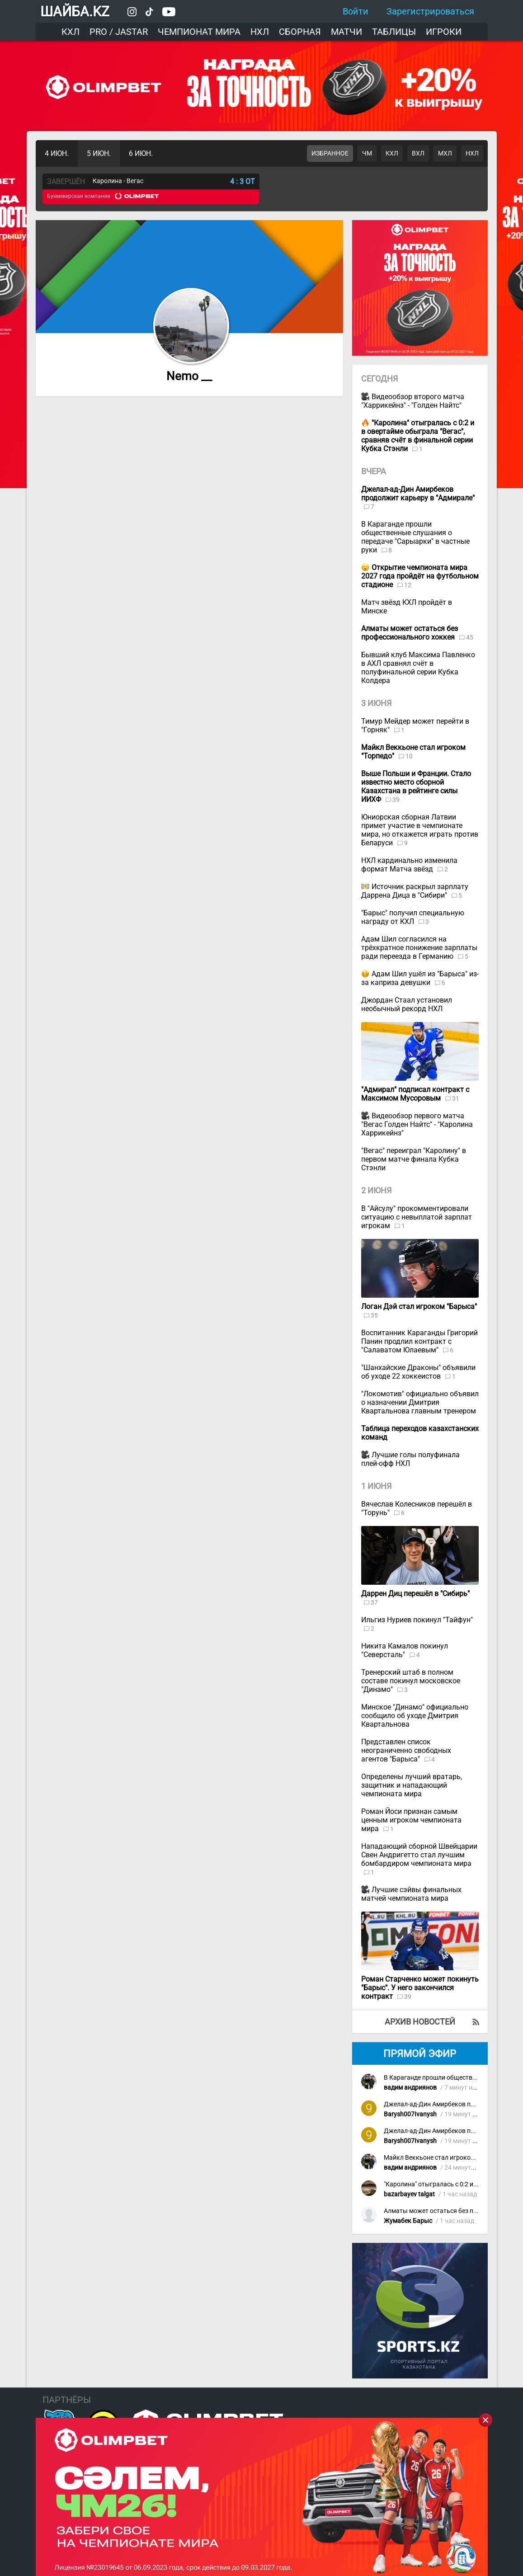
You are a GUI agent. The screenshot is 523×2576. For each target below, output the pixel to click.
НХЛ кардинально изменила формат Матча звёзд (409, 864)
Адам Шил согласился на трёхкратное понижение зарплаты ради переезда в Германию (419, 948)
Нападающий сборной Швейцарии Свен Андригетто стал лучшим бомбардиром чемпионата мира (419, 1855)
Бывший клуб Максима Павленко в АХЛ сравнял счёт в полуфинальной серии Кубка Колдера (418, 667)
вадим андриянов (410, 2087)
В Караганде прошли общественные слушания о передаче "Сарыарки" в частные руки (415, 537)
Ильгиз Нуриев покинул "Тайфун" (417, 1619)
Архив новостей (420, 2021)
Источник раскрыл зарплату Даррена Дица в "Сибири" (414, 890)
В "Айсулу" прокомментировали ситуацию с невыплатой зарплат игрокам (416, 1217)
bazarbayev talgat (409, 2194)
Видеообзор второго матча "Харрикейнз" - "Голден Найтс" (412, 401)
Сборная (300, 31)
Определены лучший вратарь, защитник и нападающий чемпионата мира (411, 1785)
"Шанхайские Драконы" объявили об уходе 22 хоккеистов (418, 1371)
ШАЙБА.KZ (74, 11)
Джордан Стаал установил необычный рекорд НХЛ (406, 1004)
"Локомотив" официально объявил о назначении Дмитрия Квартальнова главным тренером (420, 1402)
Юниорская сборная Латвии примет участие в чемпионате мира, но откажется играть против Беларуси (419, 830)
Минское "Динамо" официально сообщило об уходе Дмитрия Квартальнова (414, 1715)
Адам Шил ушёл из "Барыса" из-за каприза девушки (420, 978)
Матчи (346, 31)
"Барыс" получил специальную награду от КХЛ (412, 917)
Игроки (444, 31)
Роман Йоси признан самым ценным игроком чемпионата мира (411, 1820)
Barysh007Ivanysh (410, 2114)
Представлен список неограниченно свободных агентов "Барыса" (406, 1750)
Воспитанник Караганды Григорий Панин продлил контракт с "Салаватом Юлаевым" (419, 1341)
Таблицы (394, 31)
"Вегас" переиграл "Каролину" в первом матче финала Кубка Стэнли (413, 1159)
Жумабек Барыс (408, 2221)
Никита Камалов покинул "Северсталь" (404, 1650)
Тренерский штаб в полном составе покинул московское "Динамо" (410, 1681)
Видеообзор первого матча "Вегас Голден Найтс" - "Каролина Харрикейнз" (417, 1124)
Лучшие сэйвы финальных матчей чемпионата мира (411, 1894)
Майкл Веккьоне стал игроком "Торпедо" (444, 2158)
